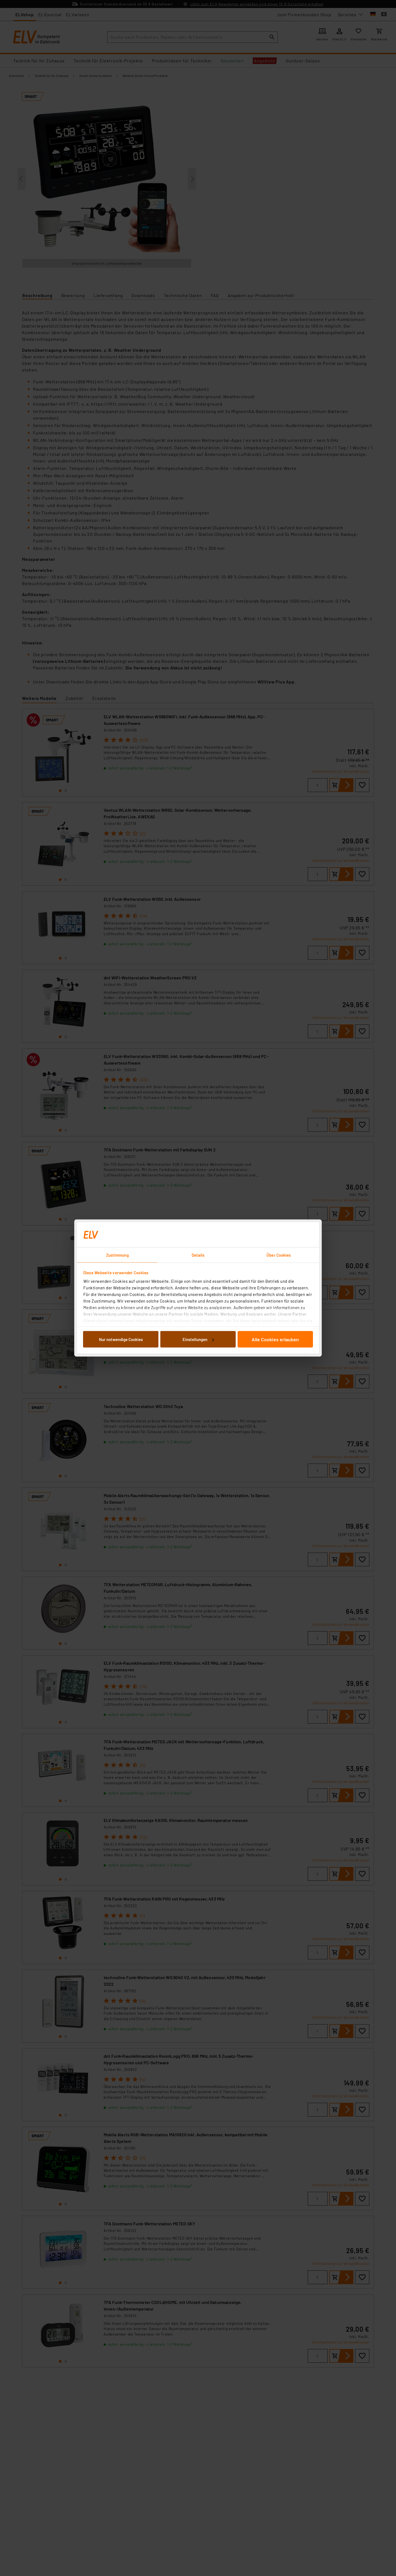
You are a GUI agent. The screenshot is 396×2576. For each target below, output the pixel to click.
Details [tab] (198, 1255)
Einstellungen (198, 1339)
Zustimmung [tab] (117, 1255)
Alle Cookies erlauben (275, 1339)
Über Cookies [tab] (278, 1255)
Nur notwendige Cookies (121, 1339)
